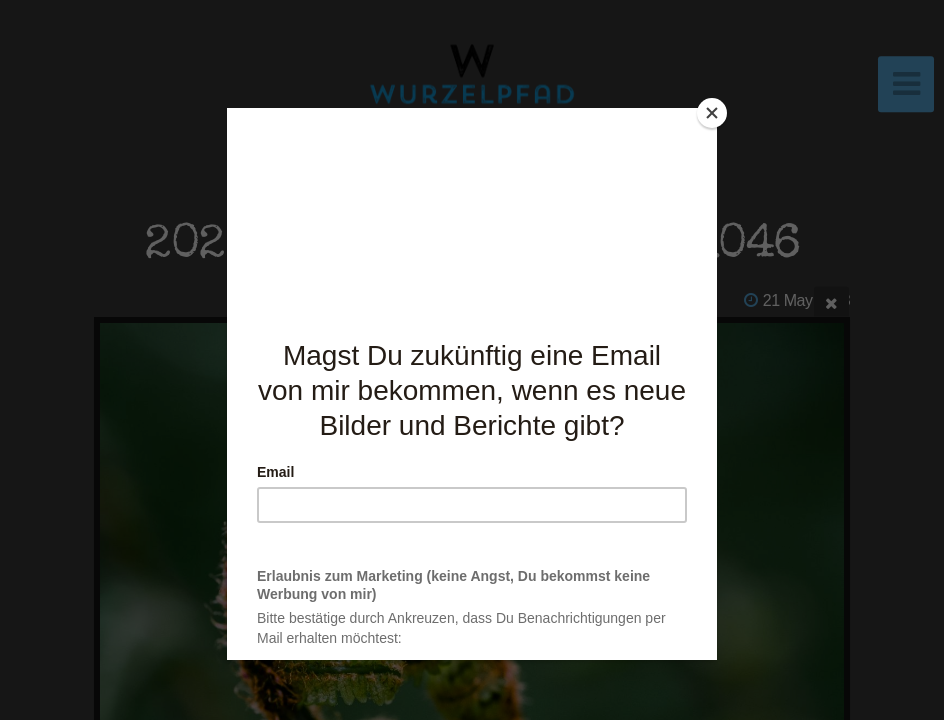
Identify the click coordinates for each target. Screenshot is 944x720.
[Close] (712, 113)
